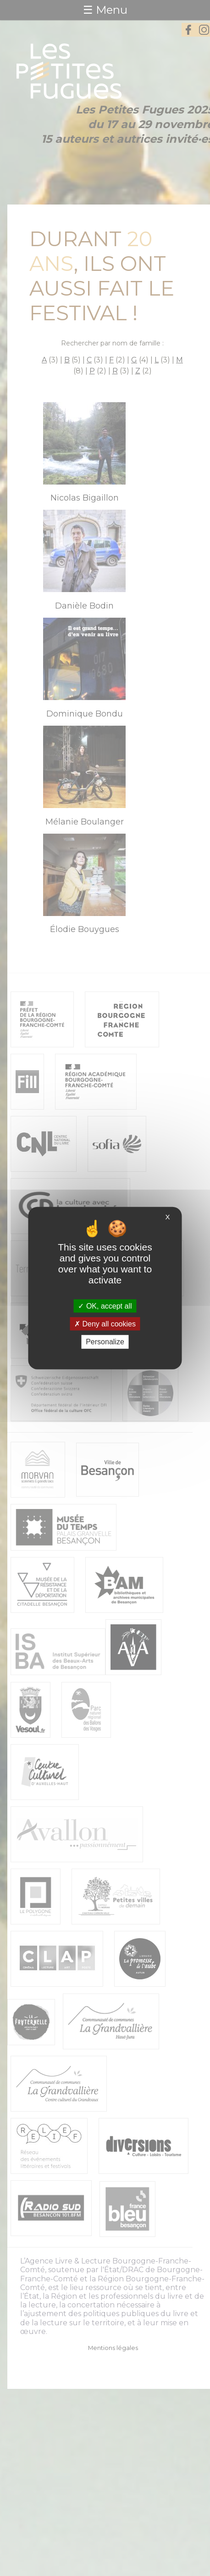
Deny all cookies (105, 1324)
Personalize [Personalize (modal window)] (105, 1342)
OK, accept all (105, 1306)
